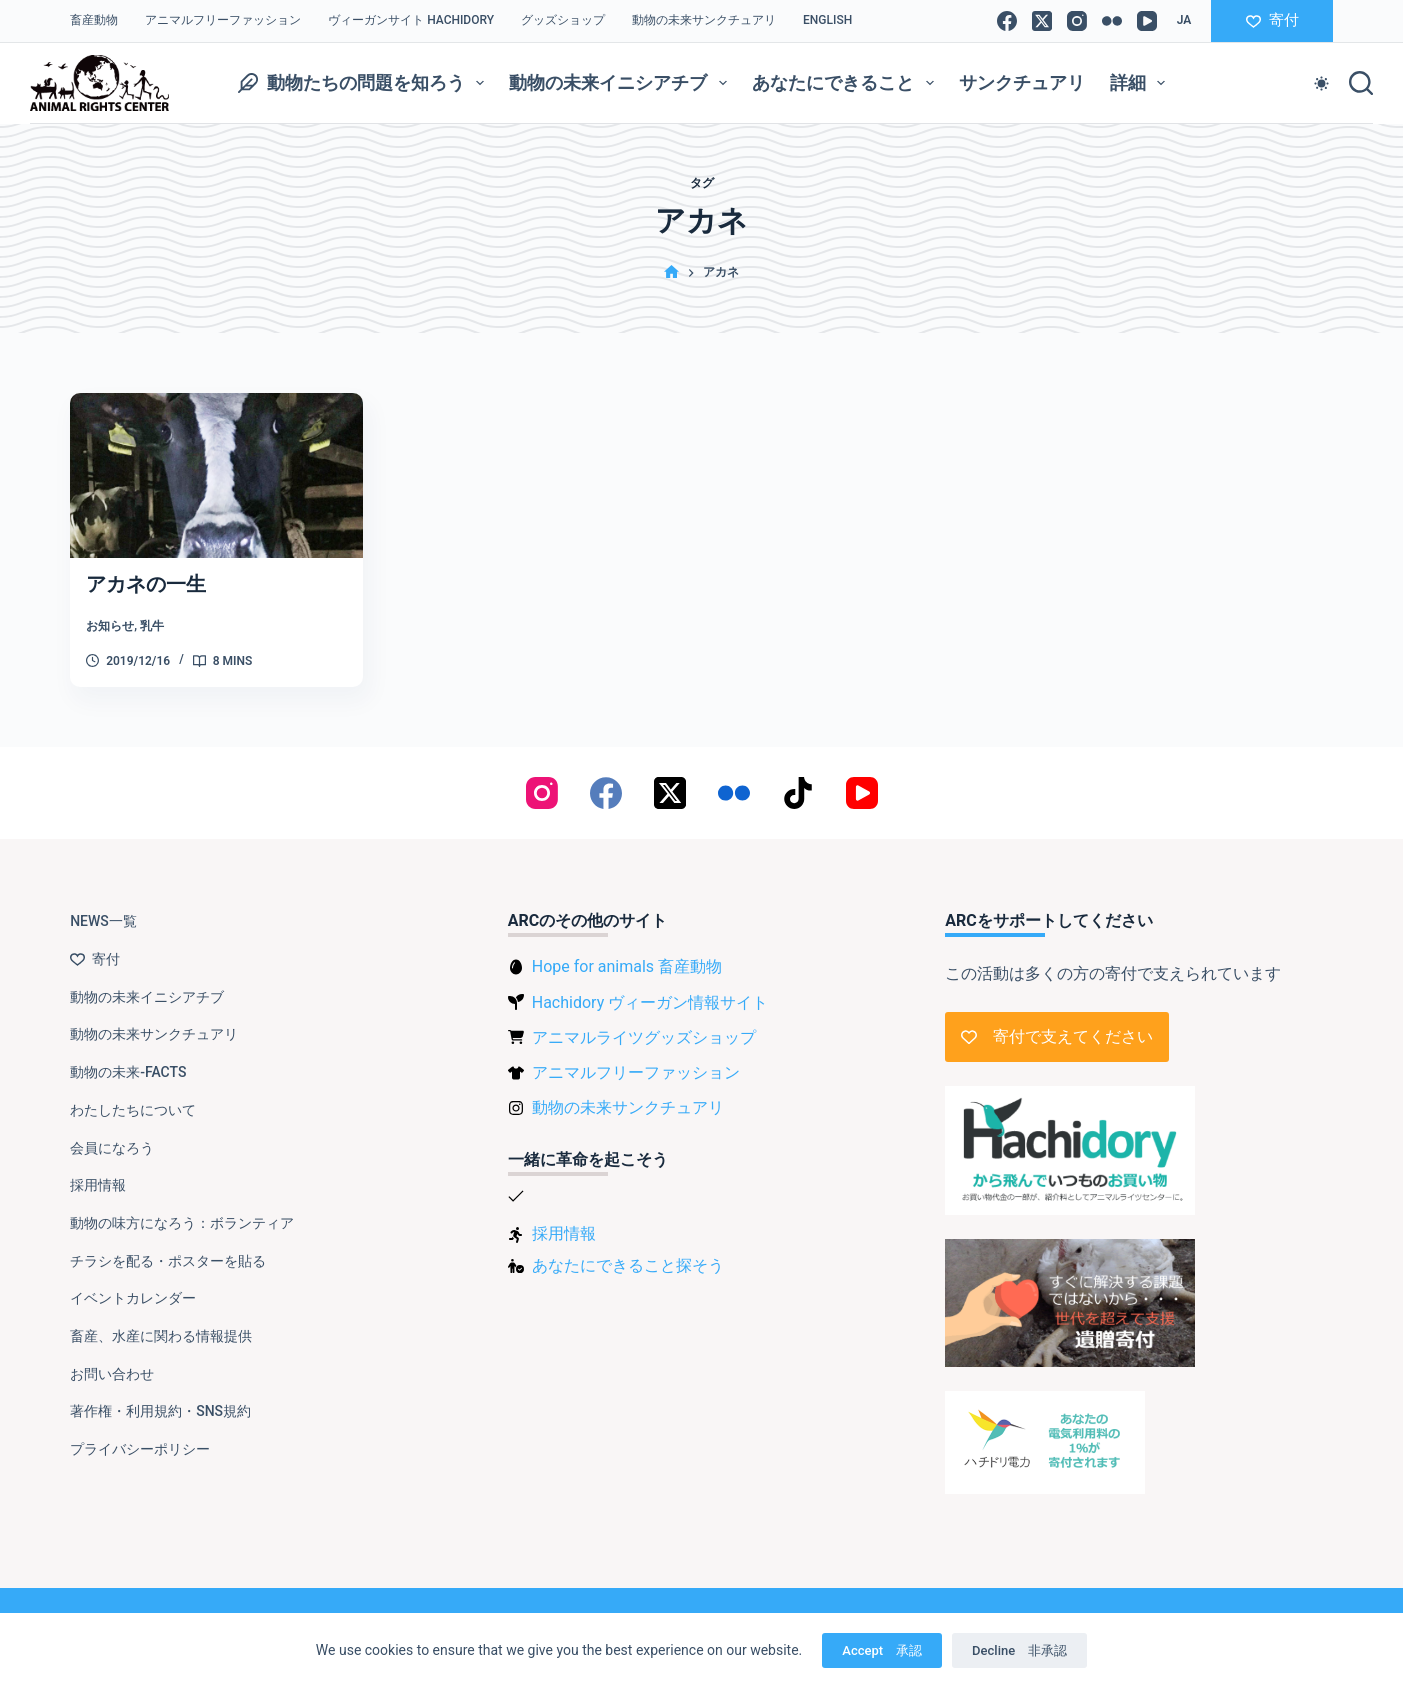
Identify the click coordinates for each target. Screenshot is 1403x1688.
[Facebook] (1007, 21)
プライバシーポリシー (140, 1449)
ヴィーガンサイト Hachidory (411, 20)
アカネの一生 (146, 584)
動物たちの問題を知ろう (365, 83)
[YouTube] (1147, 21)
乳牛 (152, 626)
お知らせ (110, 626)
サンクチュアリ (1022, 82)
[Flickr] (1112, 21)
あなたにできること (847, 83)
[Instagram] (1077, 21)
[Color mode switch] (1321, 83)
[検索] (1361, 83)
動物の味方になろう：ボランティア (182, 1223)
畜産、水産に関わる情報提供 (161, 1336)
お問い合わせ (112, 1374)
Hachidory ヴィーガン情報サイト (650, 1002)
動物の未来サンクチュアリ (704, 20)
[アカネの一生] (216, 475)
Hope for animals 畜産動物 (627, 966)
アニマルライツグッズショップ (644, 1037)
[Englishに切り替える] (828, 21)
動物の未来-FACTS (128, 1072)
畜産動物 (94, 20)
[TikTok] (798, 793)
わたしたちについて (133, 1110)
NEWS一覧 (103, 921)
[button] (1184, 21)
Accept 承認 (882, 1650)
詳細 (1142, 83)
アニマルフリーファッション (223, 20)
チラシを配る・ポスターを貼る (168, 1261)
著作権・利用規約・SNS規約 (160, 1411)
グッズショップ (563, 20)
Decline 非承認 (1019, 1650)
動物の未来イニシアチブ (622, 83)
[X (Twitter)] (1042, 21)
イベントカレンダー (133, 1298)
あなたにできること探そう (628, 1265)
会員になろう (112, 1148)
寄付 (1272, 20)
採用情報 (98, 1185)
